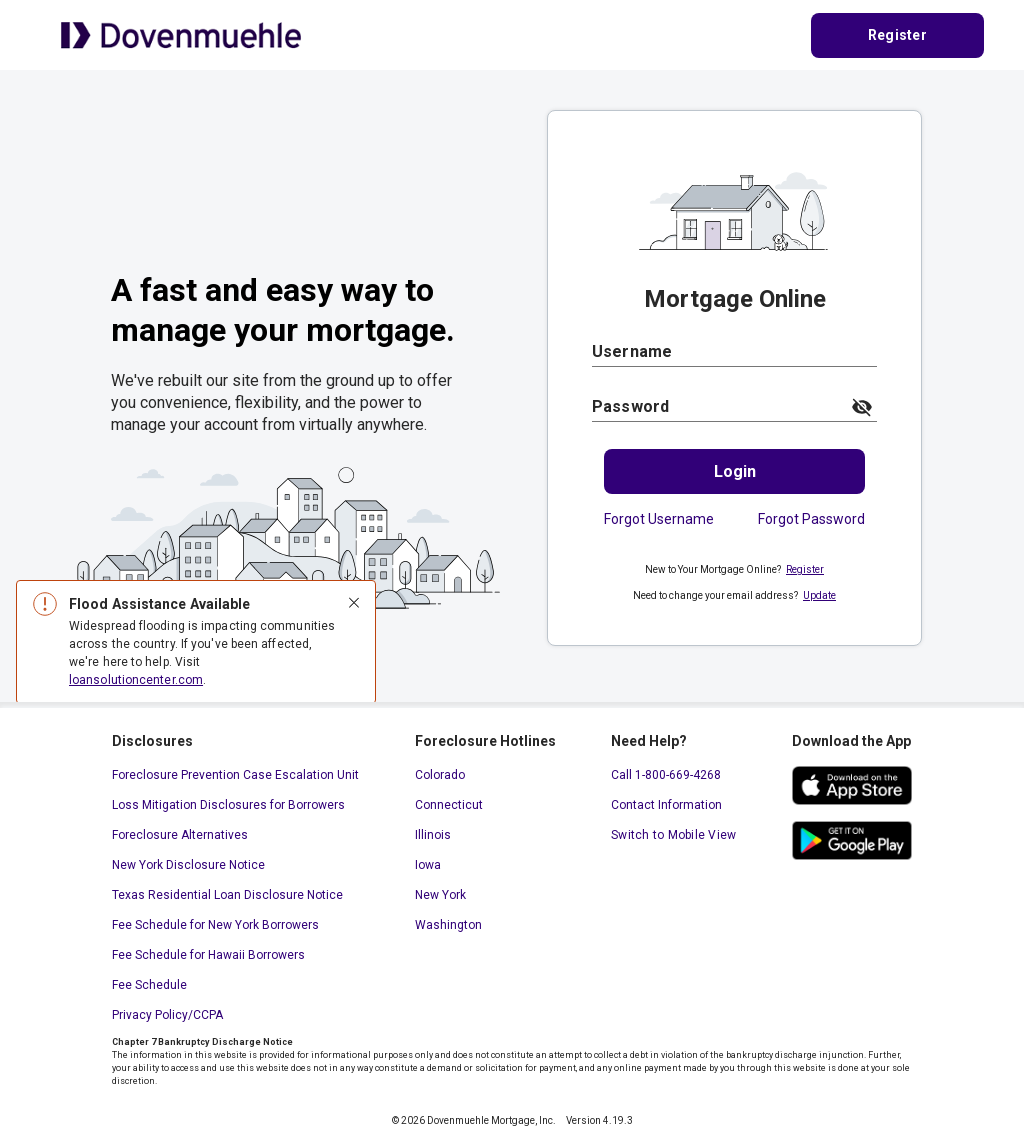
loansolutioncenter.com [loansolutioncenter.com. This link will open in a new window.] (136, 680)
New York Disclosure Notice (188, 865)
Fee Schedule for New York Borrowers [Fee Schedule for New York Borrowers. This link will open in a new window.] (215, 925)
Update (819, 595)
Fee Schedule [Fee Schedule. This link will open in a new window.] (149, 985)
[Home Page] (181, 34)
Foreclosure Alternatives (180, 835)
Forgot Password (811, 519)
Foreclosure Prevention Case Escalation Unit (235, 775)
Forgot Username (659, 519)
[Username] (734, 351)
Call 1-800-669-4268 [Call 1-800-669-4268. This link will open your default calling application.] (666, 775)
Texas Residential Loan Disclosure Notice (227, 895)
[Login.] (734, 471)
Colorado (440, 775)
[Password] (715, 406)
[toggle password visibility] (862, 407)
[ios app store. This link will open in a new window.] (852, 785)
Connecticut (449, 805)
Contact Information (666, 805)
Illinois (433, 835)
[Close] (354, 604)
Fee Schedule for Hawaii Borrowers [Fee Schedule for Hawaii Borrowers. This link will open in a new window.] (208, 955)
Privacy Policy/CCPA (167, 1015)
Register (805, 569)
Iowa (428, 865)
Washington (448, 925)
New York (440, 895)
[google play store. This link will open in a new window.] (852, 840)
